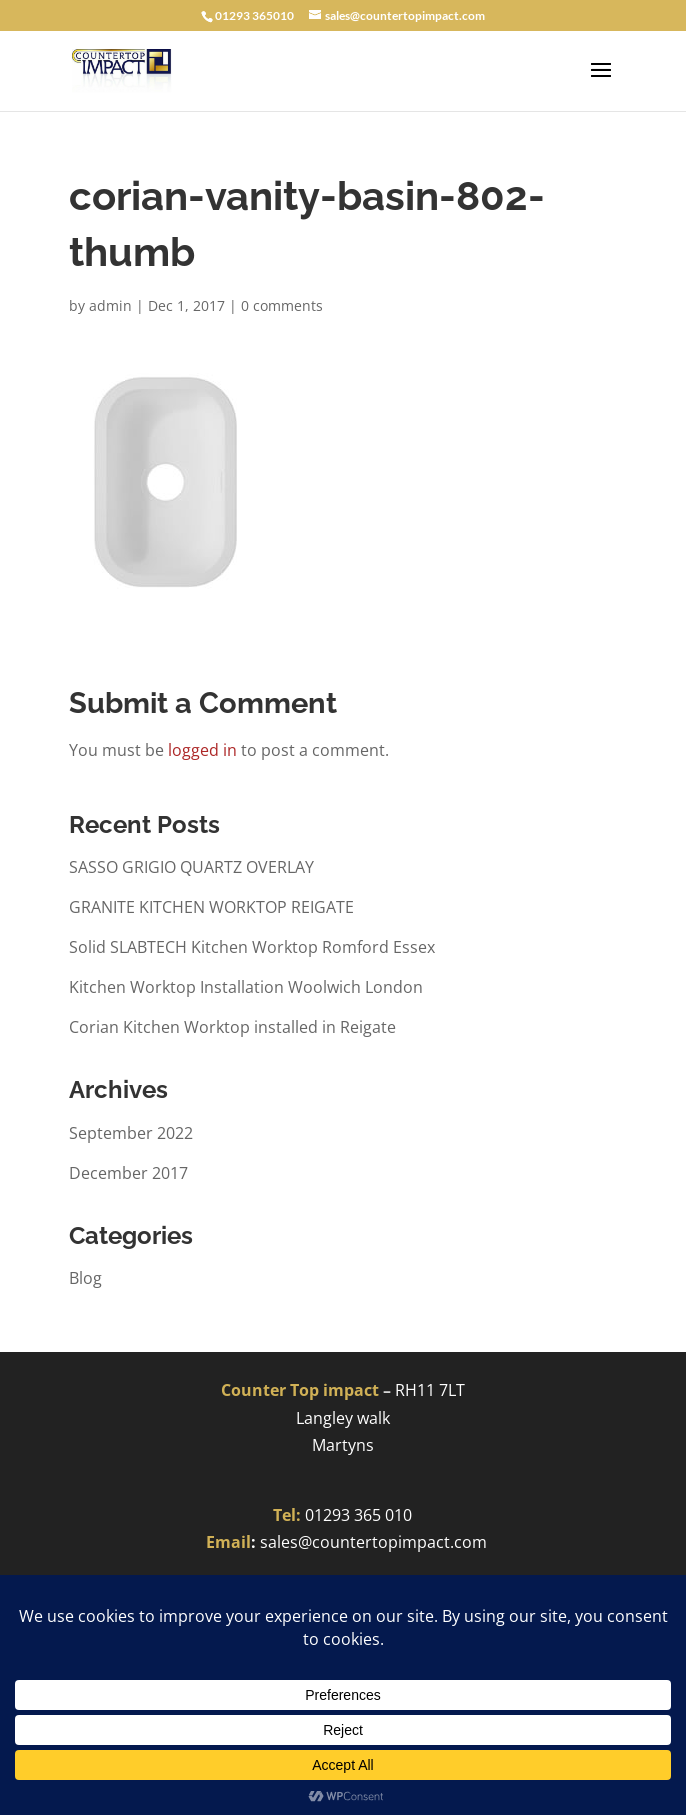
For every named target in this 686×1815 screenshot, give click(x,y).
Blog (85, 1278)
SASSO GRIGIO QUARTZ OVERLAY (191, 867)
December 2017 (128, 1173)
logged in (202, 750)
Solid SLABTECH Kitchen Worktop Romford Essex (252, 947)
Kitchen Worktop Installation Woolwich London (246, 987)
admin (110, 305)
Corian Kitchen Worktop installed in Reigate (232, 1027)
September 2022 (131, 1133)
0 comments (282, 305)
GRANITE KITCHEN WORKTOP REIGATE (211, 907)
